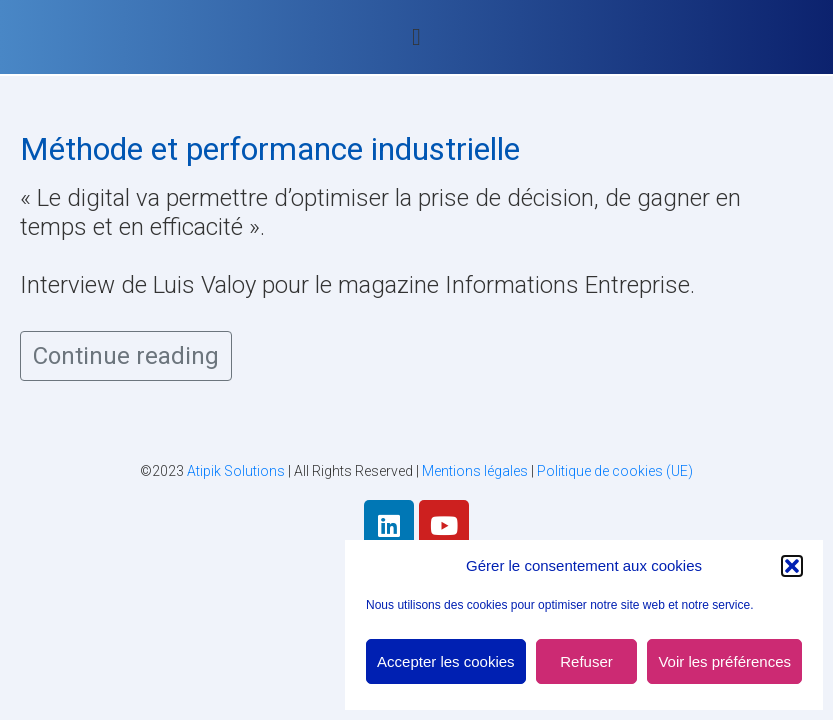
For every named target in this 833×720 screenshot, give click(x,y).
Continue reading (126, 356)
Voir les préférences (724, 661)
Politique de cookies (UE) (615, 471)
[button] (792, 566)
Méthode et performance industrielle (270, 149)
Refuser (586, 661)
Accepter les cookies (446, 661)
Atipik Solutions (236, 471)
